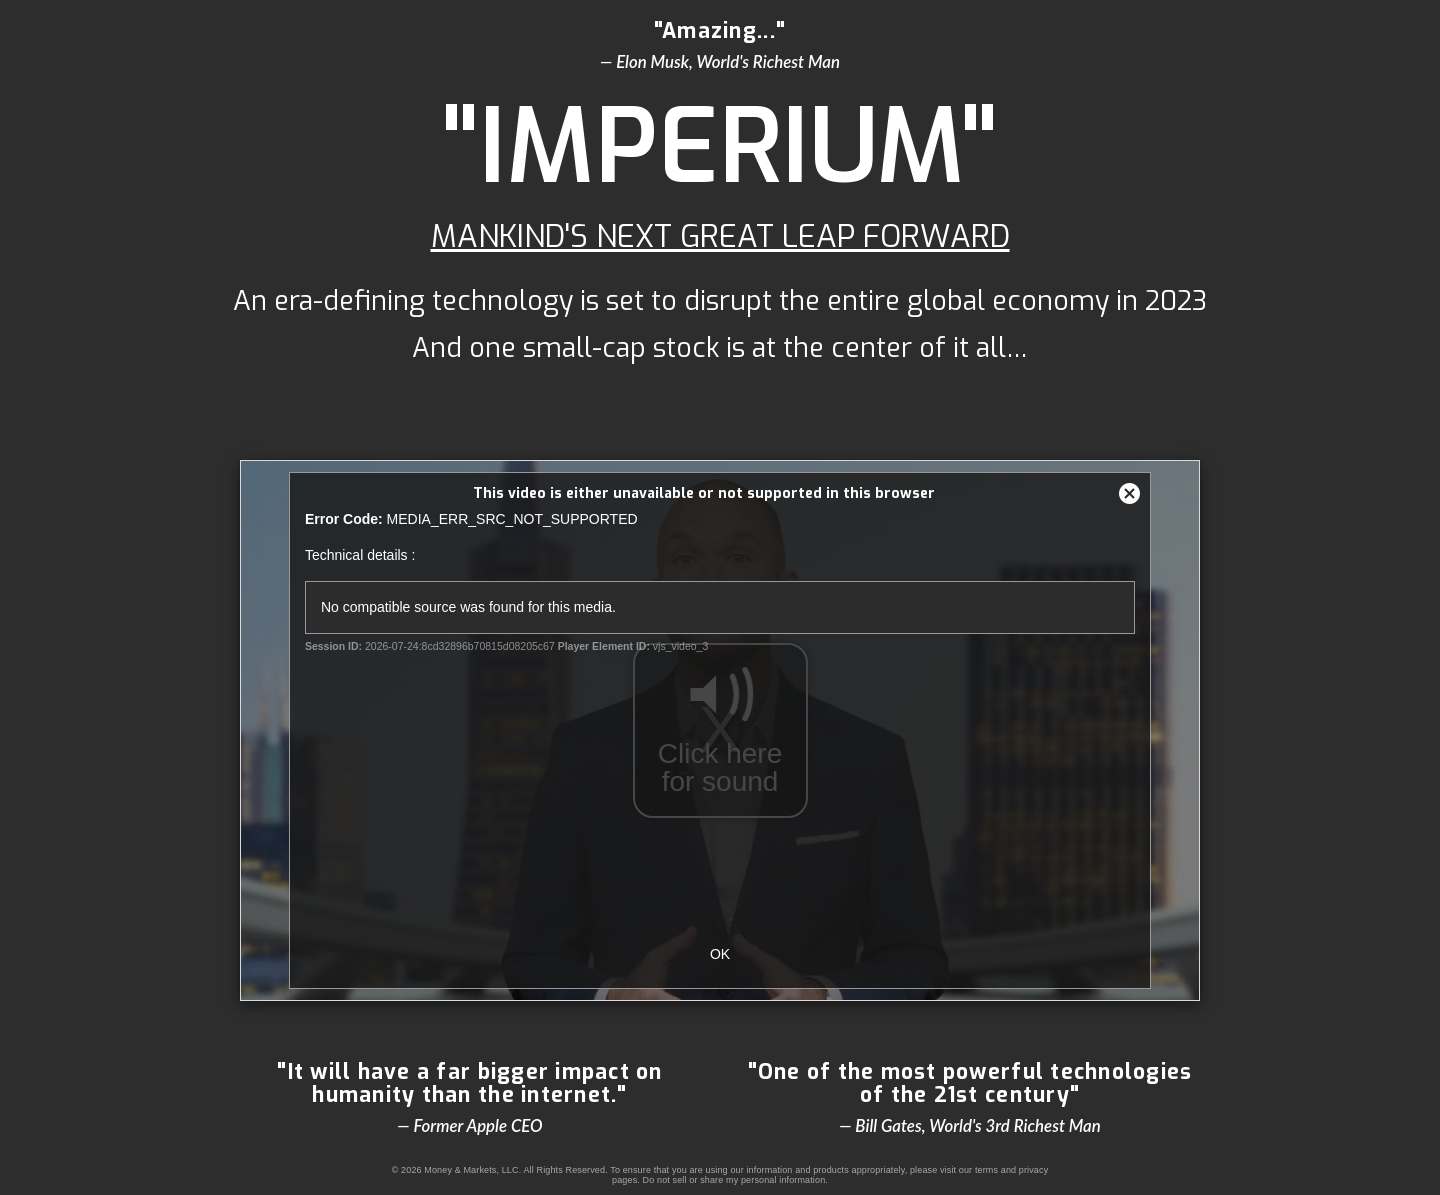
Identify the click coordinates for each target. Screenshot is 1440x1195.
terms (986, 1170)
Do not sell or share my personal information (734, 1180)
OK (720, 954)
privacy (1034, 1170)
